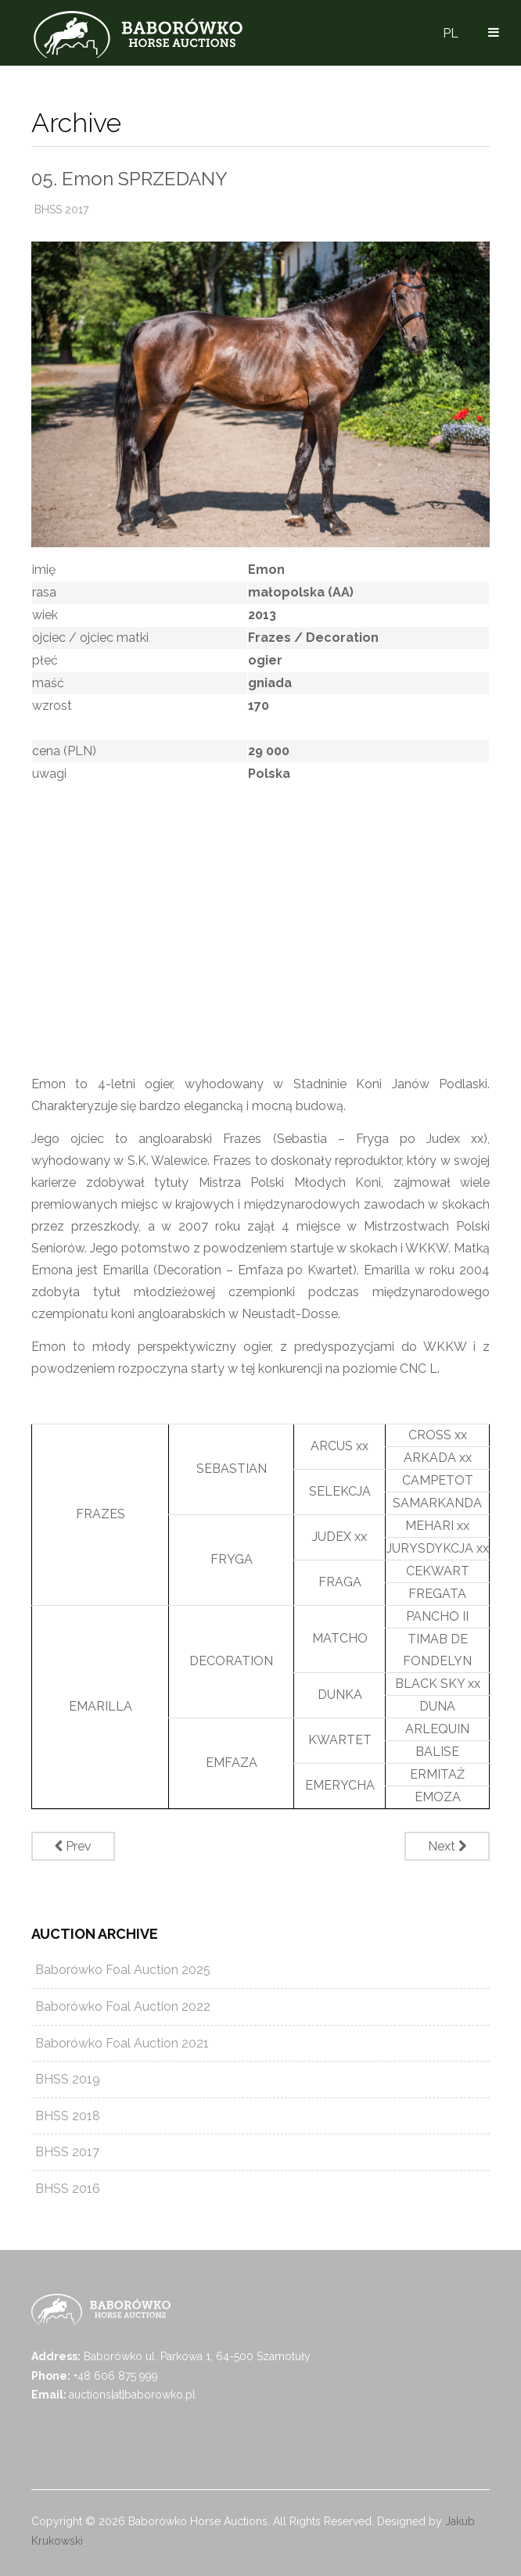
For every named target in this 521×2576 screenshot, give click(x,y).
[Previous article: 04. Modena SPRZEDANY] (73, 1846)
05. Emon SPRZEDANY (129, 178)
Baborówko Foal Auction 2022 (122, 2006)
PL (450, 33)
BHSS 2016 (67, 2188)
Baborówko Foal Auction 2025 (122, 1969)
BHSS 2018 (67, 2115)
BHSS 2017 (61, 209)
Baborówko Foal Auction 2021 (122, 2043)
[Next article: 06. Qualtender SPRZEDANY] (447, 1846)
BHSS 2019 (67, 2079)
